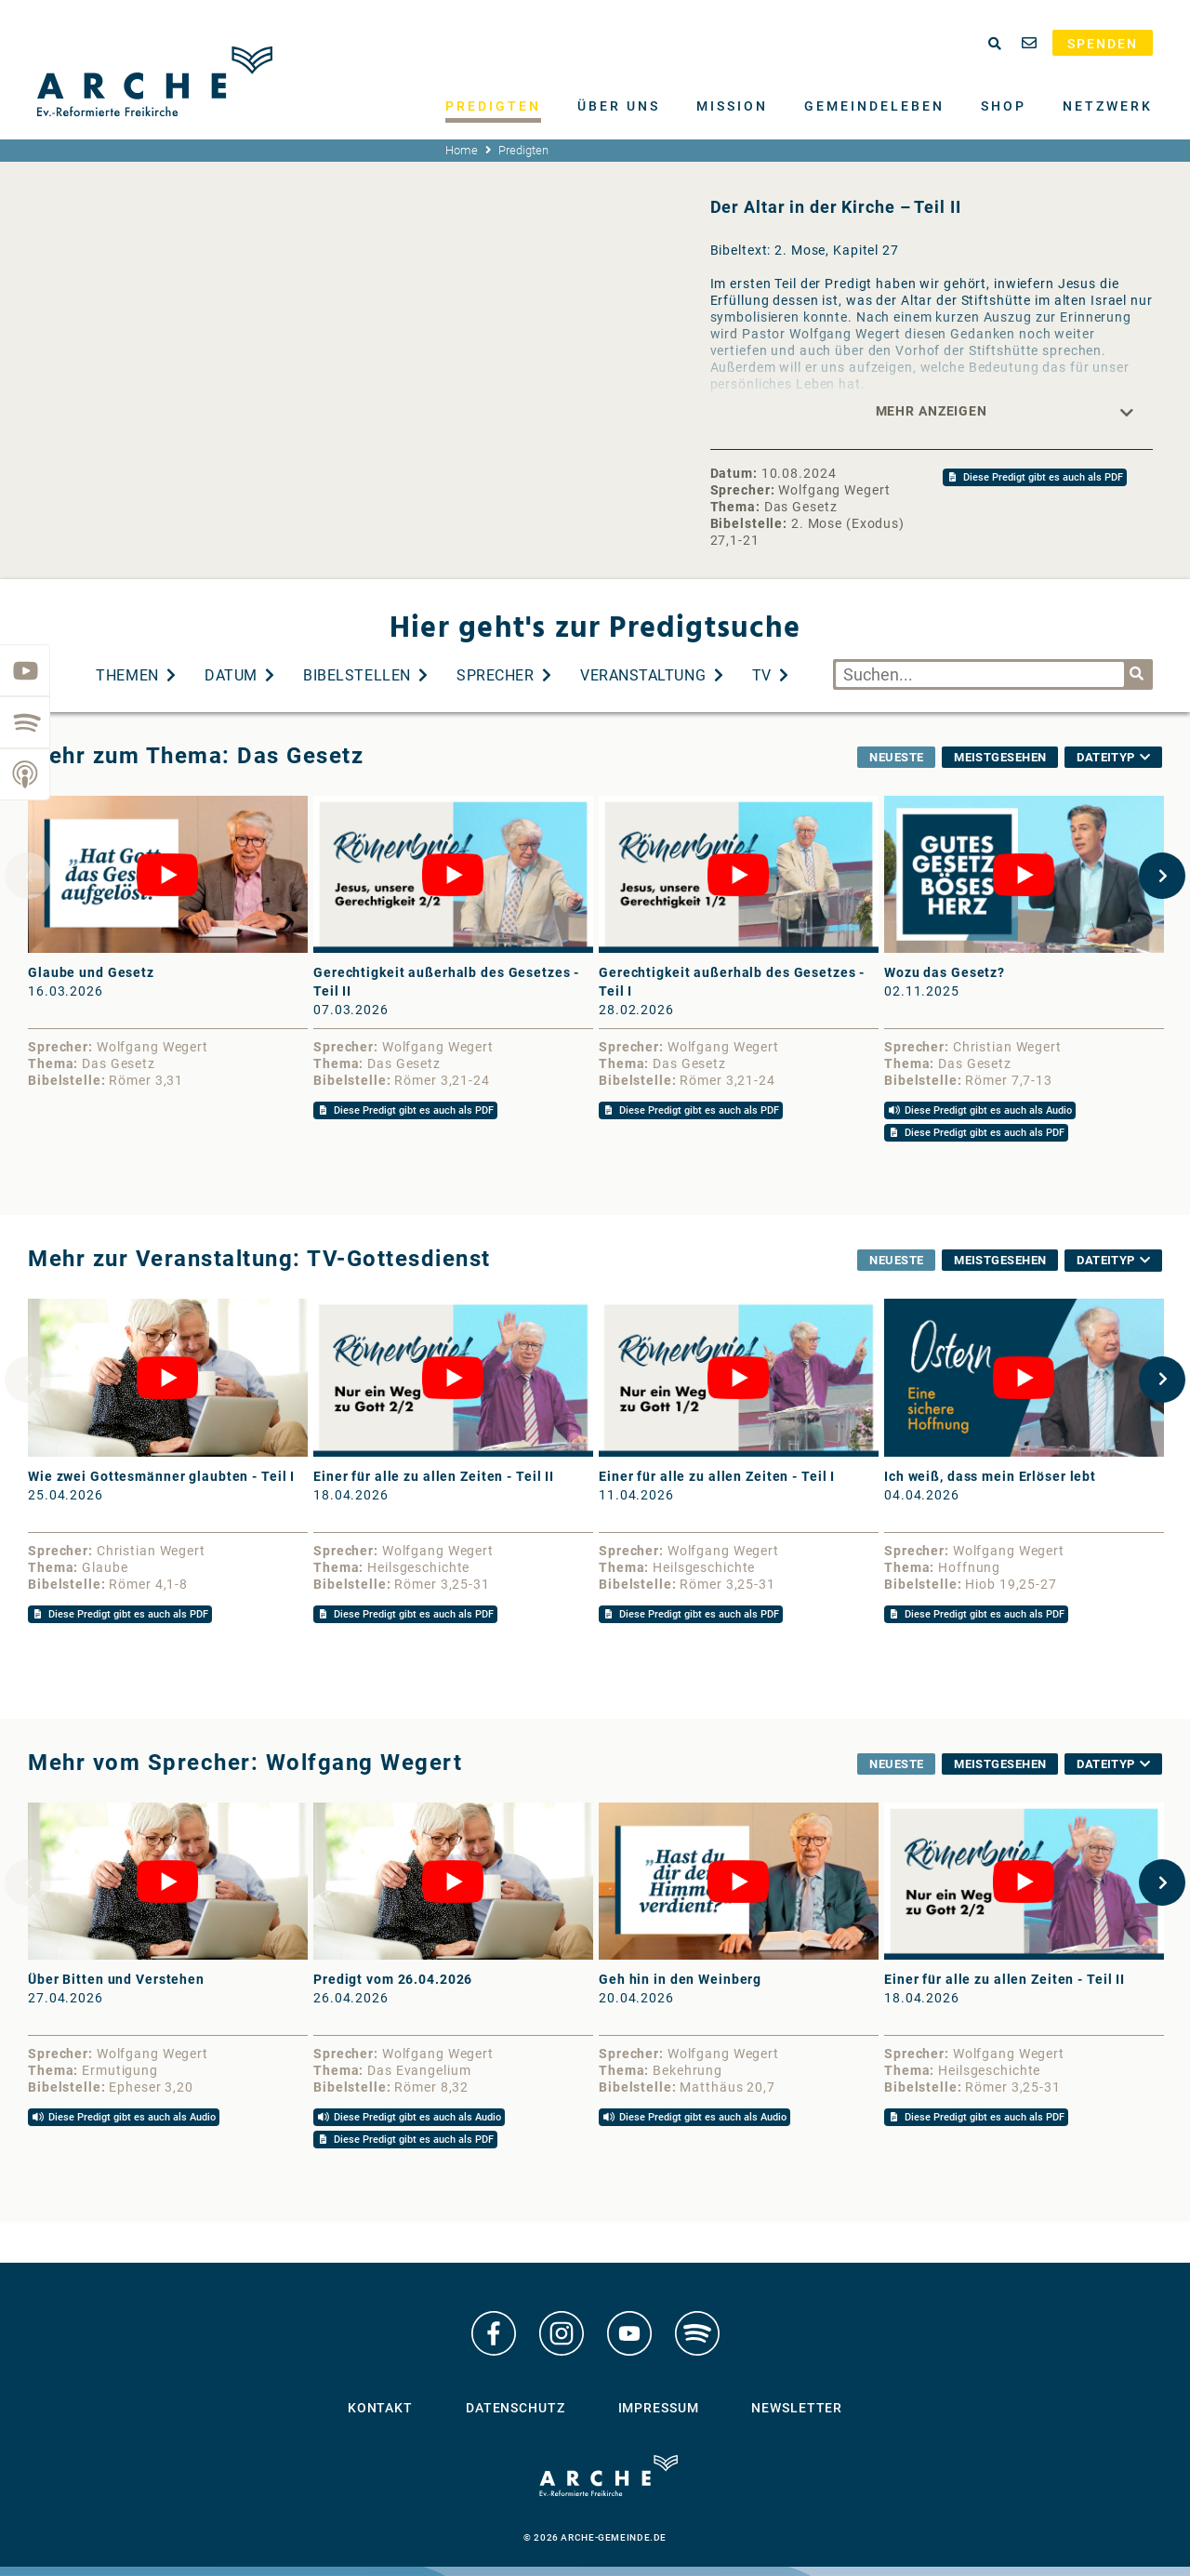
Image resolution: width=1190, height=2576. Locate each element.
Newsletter (796, 2407)
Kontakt (380, 2407)
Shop (1003, 106)
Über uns (618, 106)
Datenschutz (515, 2407)
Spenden (1102, 43)
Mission (732, 106)
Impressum (658, 2407)
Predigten (493, 106)
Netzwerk (1108, 106)
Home (461, 150)
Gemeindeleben (874, 106)
